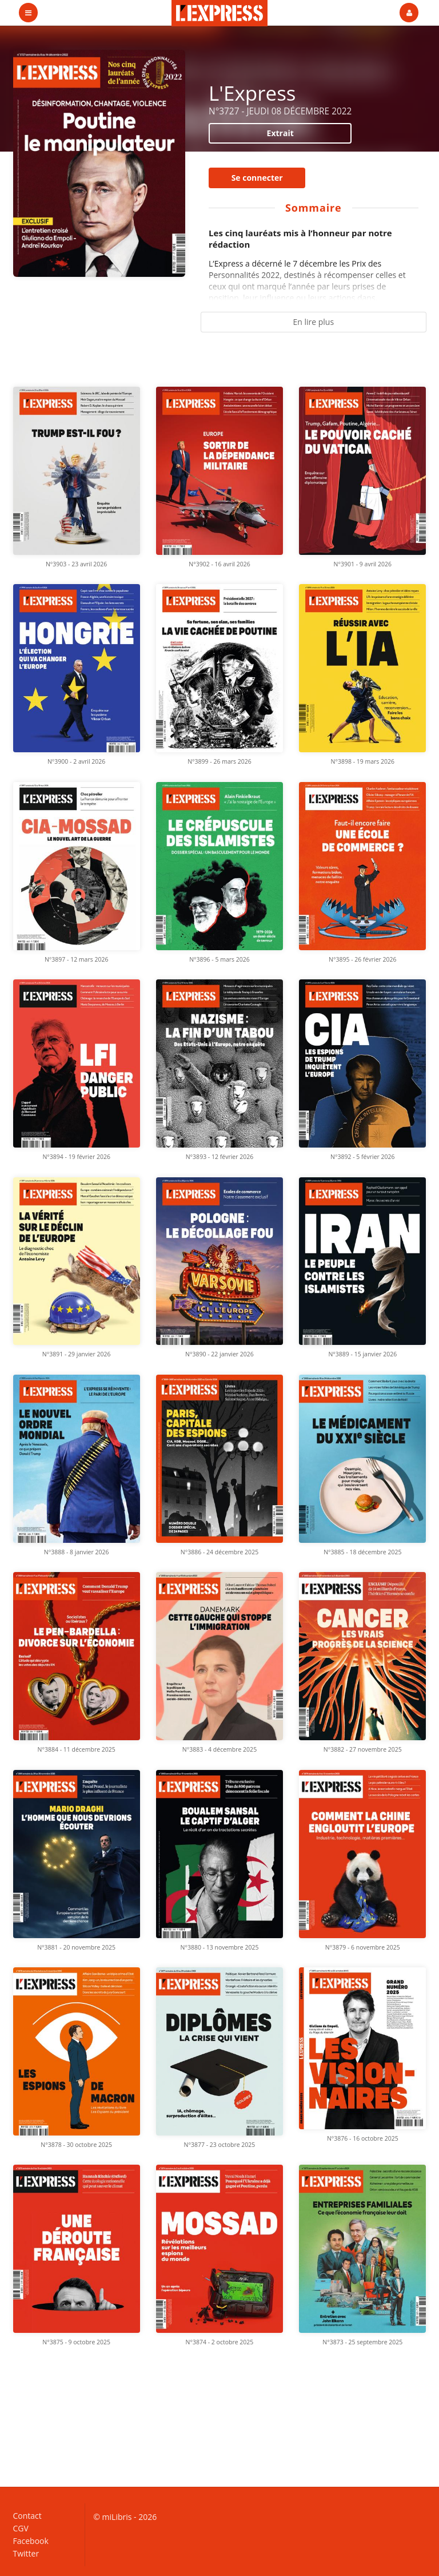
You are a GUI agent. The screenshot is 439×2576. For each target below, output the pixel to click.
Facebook (31, 2540)
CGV (21, 2528)
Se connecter (257, 177)
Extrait (280, 133)
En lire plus (313, 321)
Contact (27, 2516)
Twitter (26, 2553)
